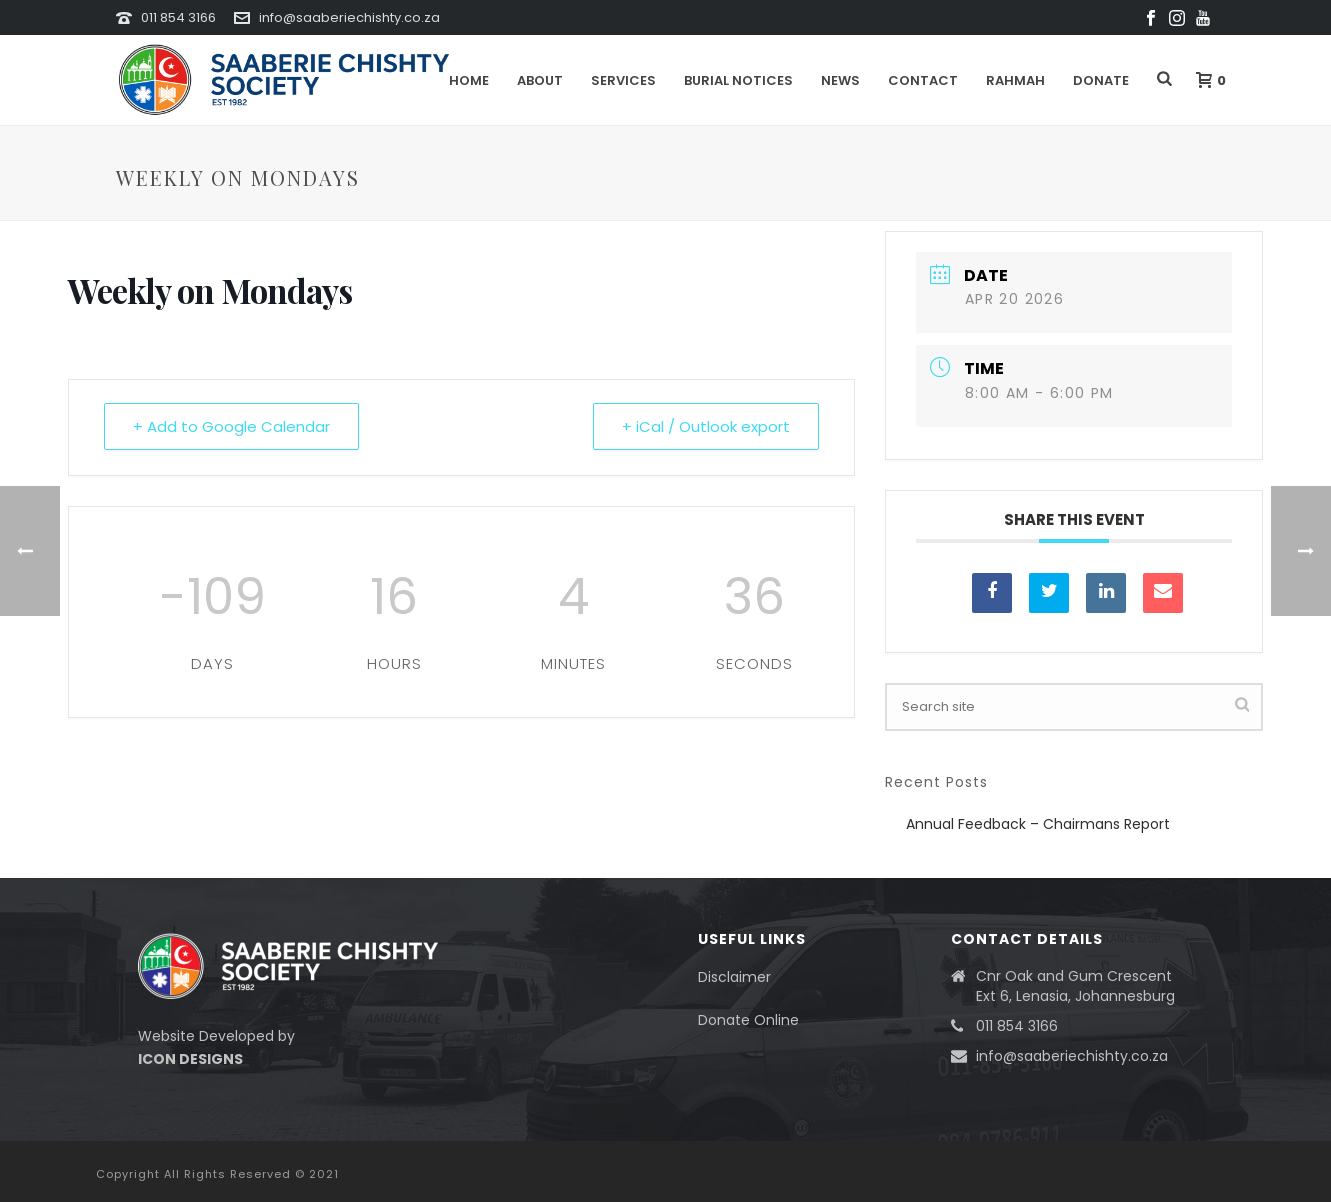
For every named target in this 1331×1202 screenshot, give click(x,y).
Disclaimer (734, 977)
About (540, 80)
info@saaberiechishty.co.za (349, 17)
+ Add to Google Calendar (231, 426)
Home (469, 80)
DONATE (1101, 80)
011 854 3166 (178, 17)
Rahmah (1015, 80)
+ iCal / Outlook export (706, 426)
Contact (923, 80)
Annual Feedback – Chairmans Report (1038, 824)
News (840, 80)
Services (623, 80)
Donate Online (748, 1020)
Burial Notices (738, 80)
